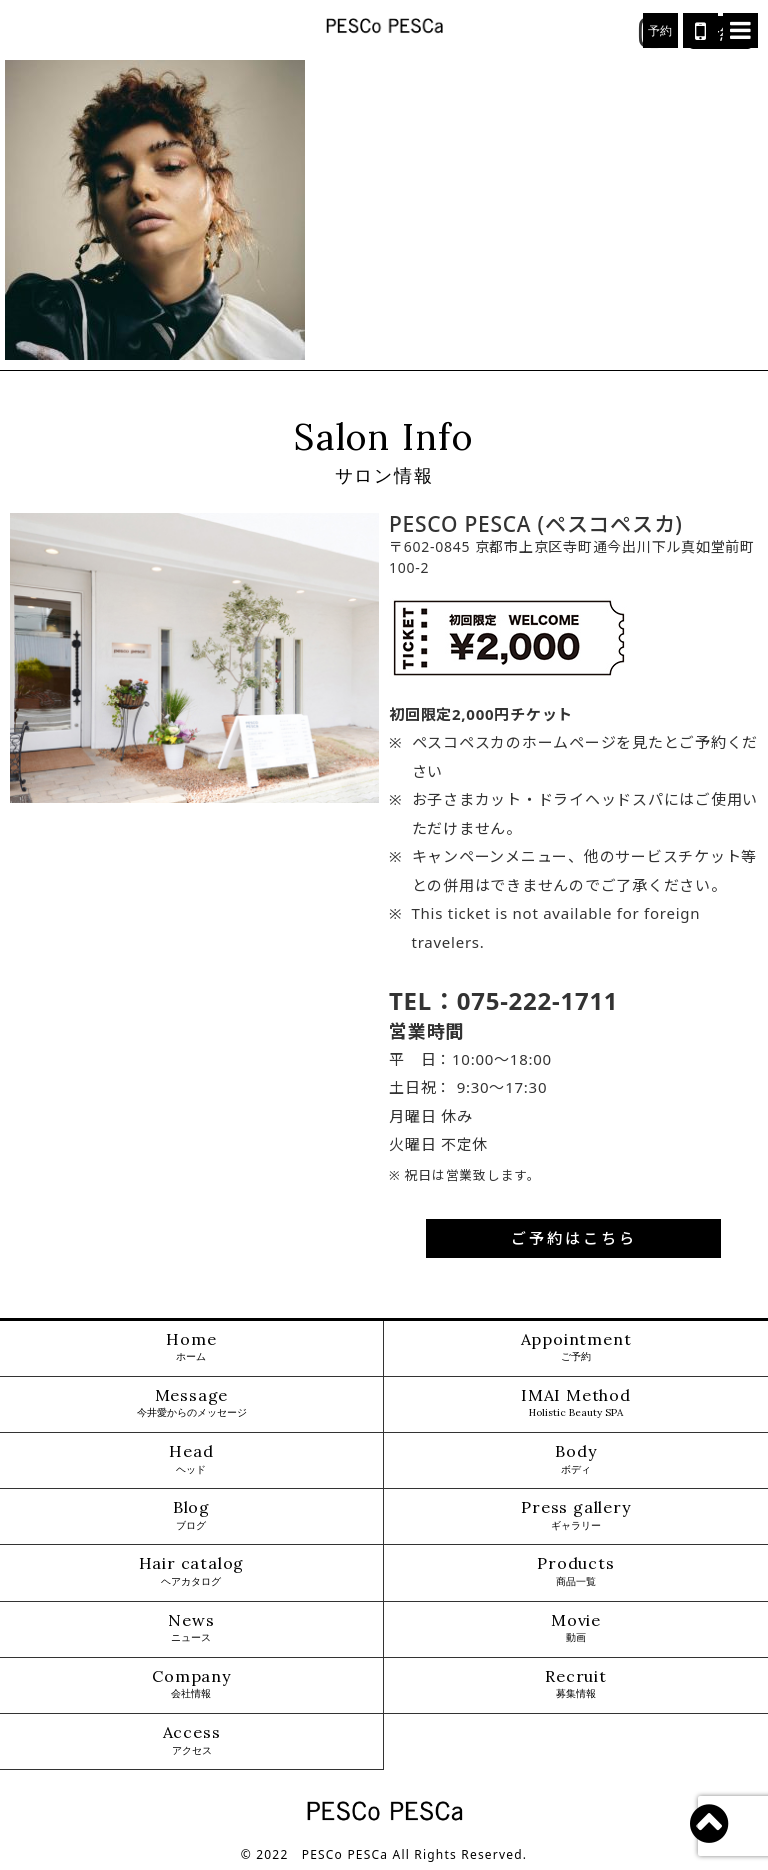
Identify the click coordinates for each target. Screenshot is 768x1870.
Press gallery (575, 1515)
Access (192, 1740)
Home (191, 1347)
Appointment (576, 1347)
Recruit (576, 1684)
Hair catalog (192, 1571)
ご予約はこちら (574, 1238)
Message (192, 1403)
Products (575, 1571)
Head (191, 1459)
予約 (661, 31)
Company (191, 1684)
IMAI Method (576, 1403)
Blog (191, 1515)
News (191, 1628)
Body (575, 1459)
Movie (576, 1628)
